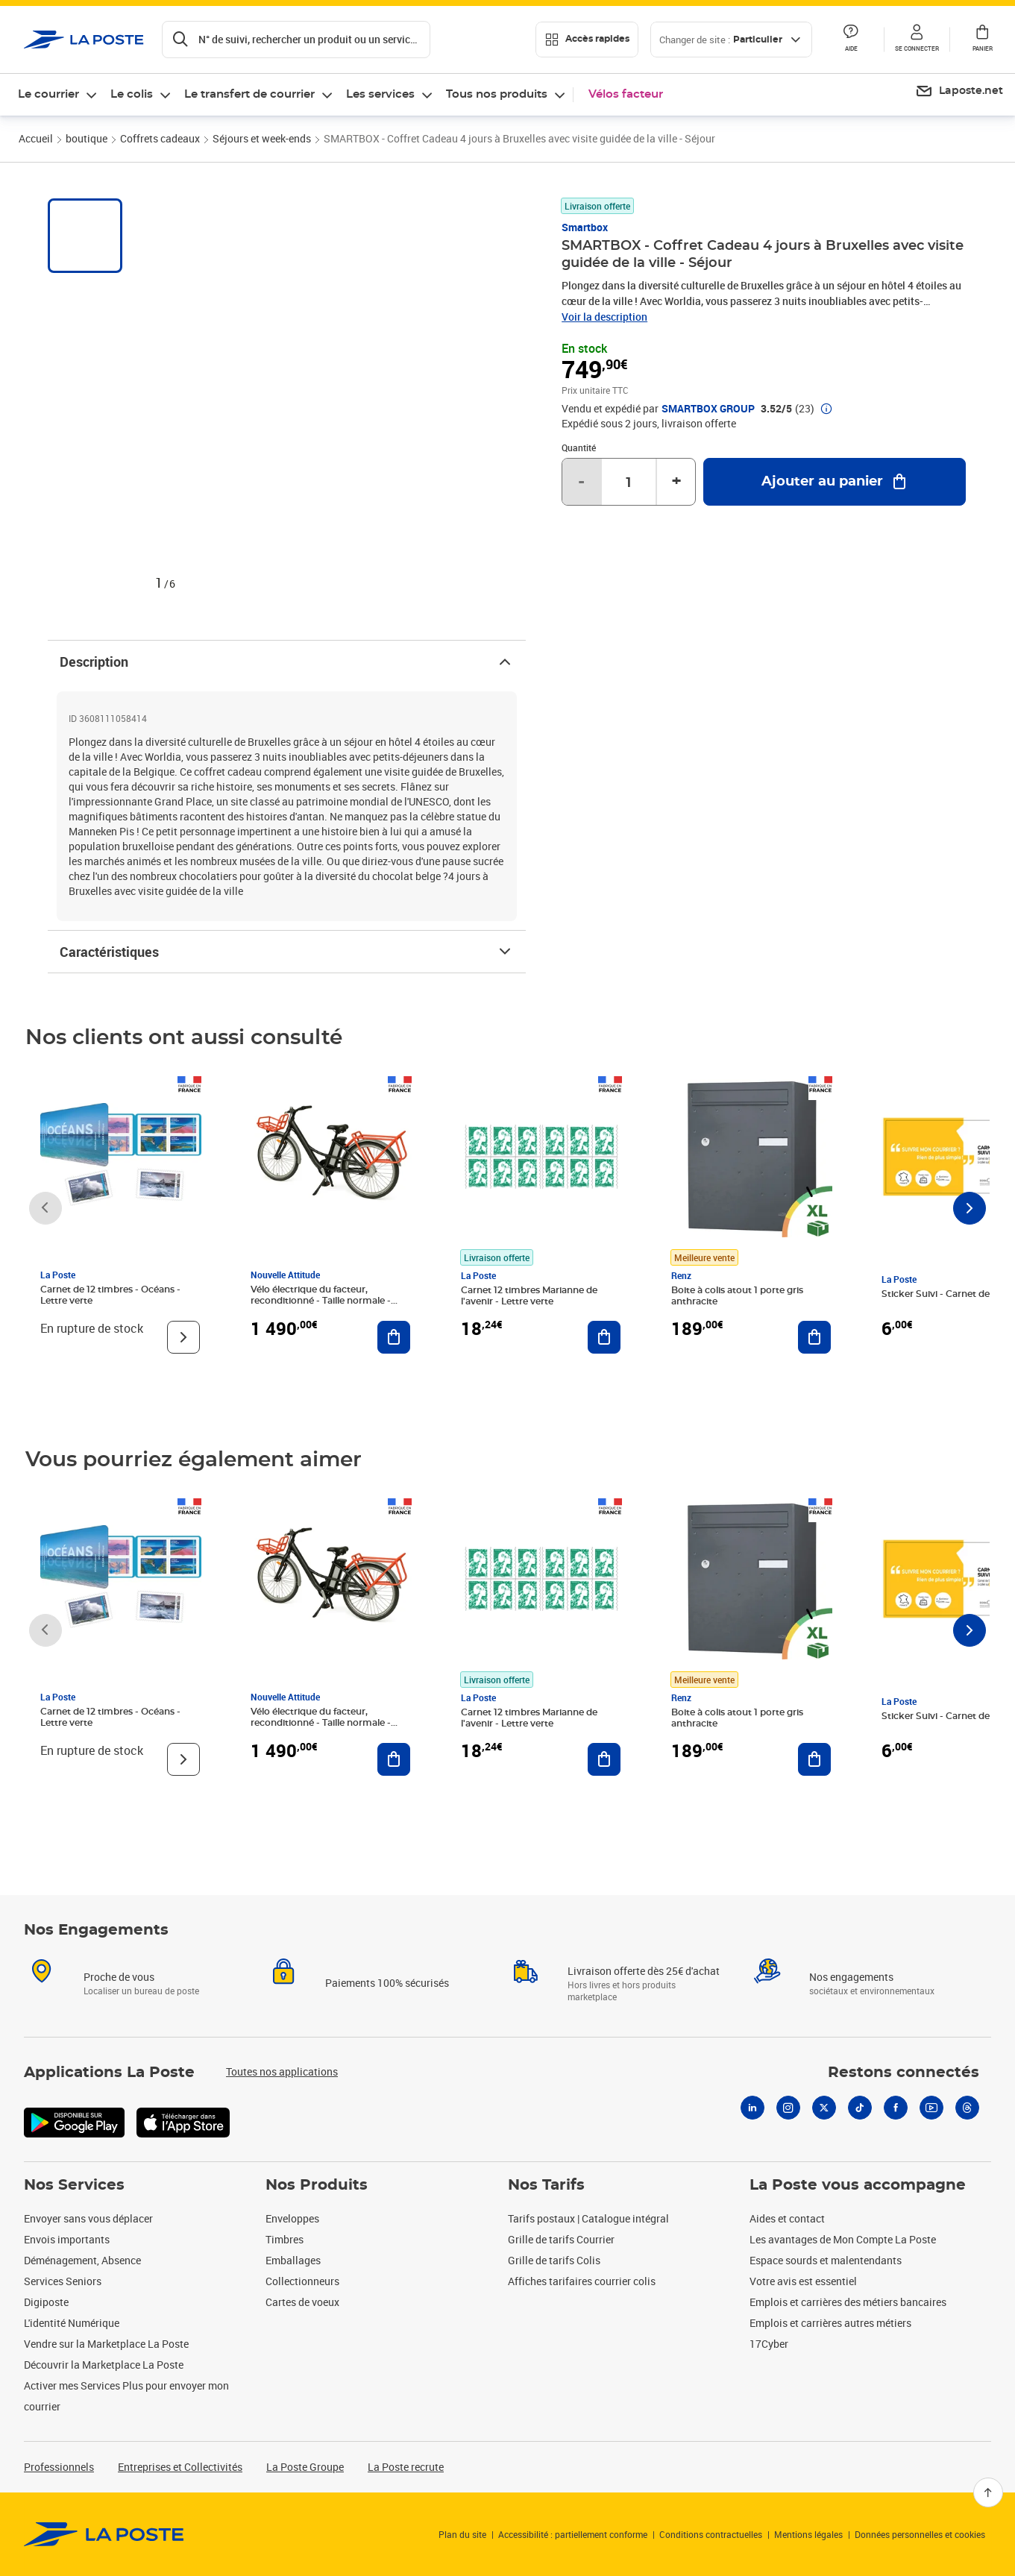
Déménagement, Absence (82, 2260)
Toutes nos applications (282, 2071)
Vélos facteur (625, 94)
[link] (104, 2534)
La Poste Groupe (305, 2467)
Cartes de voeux (302, 2302)
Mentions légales (808, 2534)
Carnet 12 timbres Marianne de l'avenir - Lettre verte (529, 1296)
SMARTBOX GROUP (708, 408)
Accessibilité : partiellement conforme (572, 2534)
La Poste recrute (406, 2467)
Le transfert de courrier (249, 94)
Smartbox (585, 227)
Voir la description (604, 317)
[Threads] (967, 2108)
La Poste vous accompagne (858, 2185)
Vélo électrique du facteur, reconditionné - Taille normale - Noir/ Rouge (321, 1300)
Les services (380, 94)
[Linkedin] (752, 2108)
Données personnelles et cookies (920, 2534)
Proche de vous (119, 1977)
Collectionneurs (302, 2281)
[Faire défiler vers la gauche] (45, 1208)
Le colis (131, 94)
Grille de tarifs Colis (554, 2260)
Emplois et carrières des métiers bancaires (848, 2302)
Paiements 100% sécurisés (387, 1983)
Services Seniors (62, 2281)
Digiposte (46, 2302)
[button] (916, 39)
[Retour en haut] (988, 2492)
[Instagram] (788, 2108)
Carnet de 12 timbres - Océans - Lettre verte (110, 1295)
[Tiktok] (860, 2108)
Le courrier (48, 94)
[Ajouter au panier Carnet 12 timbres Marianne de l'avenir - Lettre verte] (604, 1337)
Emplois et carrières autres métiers (830, 2323)
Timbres (284, 2239)
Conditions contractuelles (710, 2534)
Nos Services (74, 2185)
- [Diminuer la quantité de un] (581, 482)
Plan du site (462, 2534)
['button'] (84, 39)
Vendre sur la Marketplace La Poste (106, 2344)
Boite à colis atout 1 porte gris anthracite (737, 1296)
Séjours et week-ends (262, 138)
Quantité (579, 447)
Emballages (293, 2260)
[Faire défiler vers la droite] (969, 1208)
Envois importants (67, 2239)
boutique (86, 138)
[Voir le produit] (183, 1337)
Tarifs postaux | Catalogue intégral (588, 2218)
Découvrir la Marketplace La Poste (103, 2364)
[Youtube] (931, 2108)
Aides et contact (787, 2218)
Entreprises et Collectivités (180, 2467)
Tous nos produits (496, 94)
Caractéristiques (287, 952)
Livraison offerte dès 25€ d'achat (644, 1971)
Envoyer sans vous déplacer (88, 2218)
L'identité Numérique (71, 2323)
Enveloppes (292, 2218)
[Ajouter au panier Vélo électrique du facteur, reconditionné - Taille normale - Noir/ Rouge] (394, 1337)
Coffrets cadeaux (160, 138)
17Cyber (769, 2344)
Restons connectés (903, 2072)
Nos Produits (316, 2185)
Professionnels (59, 2467)
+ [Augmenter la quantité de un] (676, 482)
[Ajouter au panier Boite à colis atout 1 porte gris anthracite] (814, 1337)
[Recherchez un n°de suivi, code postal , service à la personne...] (296, 39)
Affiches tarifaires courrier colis (582, 2281)
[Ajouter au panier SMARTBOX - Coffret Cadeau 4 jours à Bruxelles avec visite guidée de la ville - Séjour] (834, 481)
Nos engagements (851, 1977)
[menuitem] (959, 92)
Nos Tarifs (546, 2185)
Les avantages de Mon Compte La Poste (843, 2239)
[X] (824, 2108)
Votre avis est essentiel (803, 2281)
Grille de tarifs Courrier (561, 2239)
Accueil (36, 138)
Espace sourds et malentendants (826, 2260)
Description (287, 661)
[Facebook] (896, 2108)
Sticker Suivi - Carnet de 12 (941, 1293)
